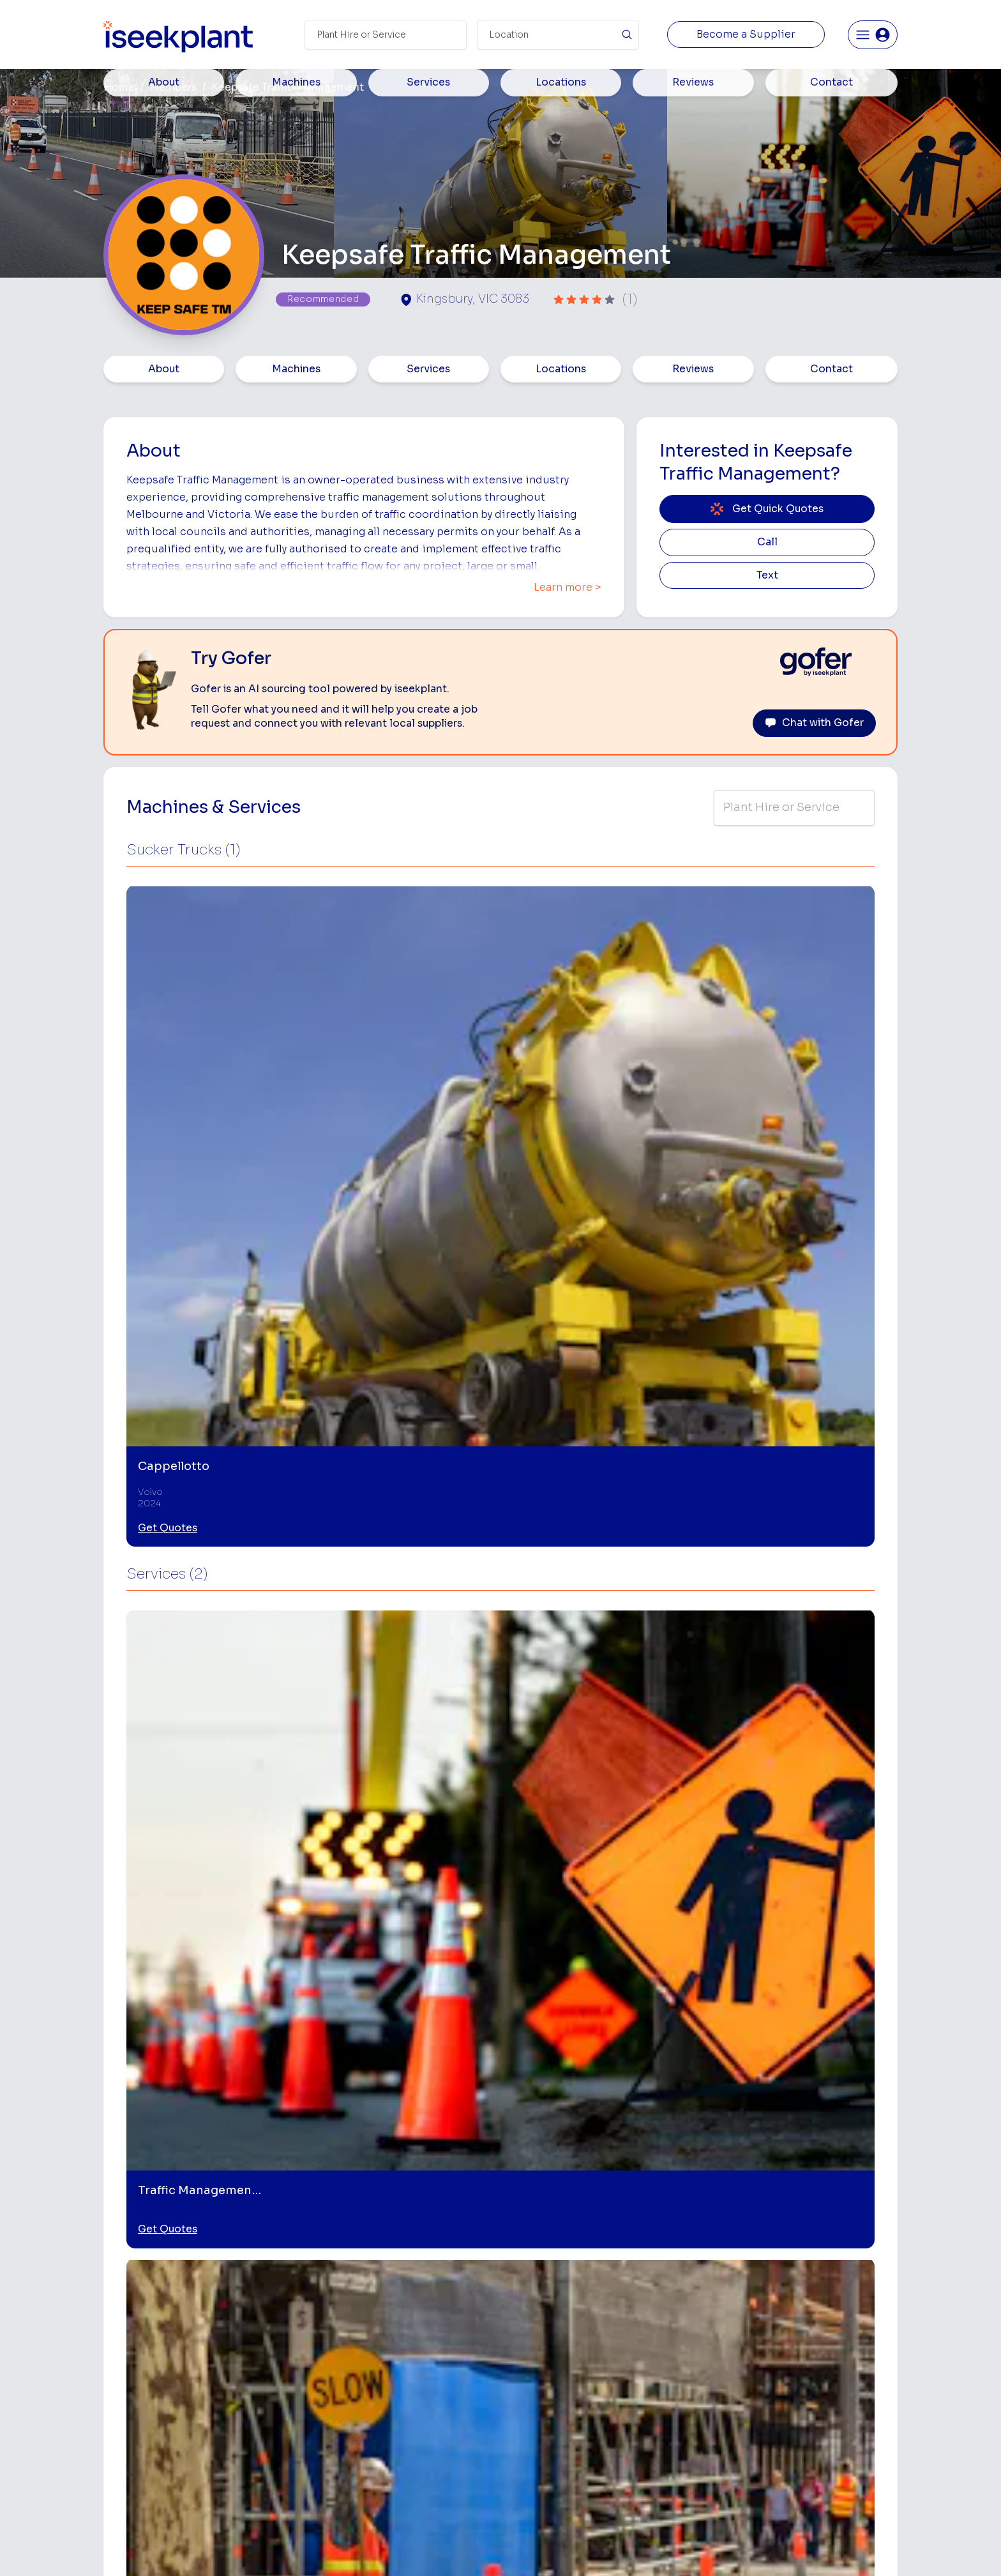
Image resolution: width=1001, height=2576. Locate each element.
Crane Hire (526, 2353)
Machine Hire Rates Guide (833, 2313)
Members (173, 87)
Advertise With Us (387, 2393)
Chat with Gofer (814, 722)
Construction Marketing (828, 2396)
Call (767, 542)
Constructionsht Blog (824, 2448)
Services (428, 369)
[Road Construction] (598, 2082)
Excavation (526, 2474)
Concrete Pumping (543, 2333)
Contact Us (373, 2494)
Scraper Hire (665, 2333)
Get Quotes (167, 1078)
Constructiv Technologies (404, 2433)
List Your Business (180, 2399)
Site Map (709, 2547)
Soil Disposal (666, 2474)
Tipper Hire (662, 2353)
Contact (831, 369)
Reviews (693, 369)
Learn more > (567, 587)
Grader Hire (528, 2433)
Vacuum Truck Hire (678, 2433)
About (163, 369)
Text (767, 575)
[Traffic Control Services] (201, 2082)
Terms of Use (296, 2547)
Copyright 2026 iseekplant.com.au (493, 2547)
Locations (561, 369)
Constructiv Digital (389, 2414)
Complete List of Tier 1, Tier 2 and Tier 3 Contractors (836, 2371)
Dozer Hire (526, 2373)
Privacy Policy (371, 2547)
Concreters (663, 2393)
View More (500, 2192)
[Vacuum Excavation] (797, 2082)
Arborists (658, 2373)
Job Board (800, 2293)
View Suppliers (381, 2353)
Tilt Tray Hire (529, 2454)
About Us (369, 2313)
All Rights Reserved (629, 2547)
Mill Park (140, 1896)
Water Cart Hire (537, 2414)
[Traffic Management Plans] (400, 2082)
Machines (296, 369)
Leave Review (264, 1768)
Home (119, 87)
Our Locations (379, 2373)
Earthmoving (665, 2313)
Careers (366, 2474)
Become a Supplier (745, 34)
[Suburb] (558, 34)
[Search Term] (385, 34)
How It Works (378, 2333)
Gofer (361, 2454)
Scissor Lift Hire (672, 2454)
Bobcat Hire (529, 2293)
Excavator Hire (534, 2393)
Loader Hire (663, 2293)
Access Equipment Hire (553, 2313)
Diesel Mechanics (676, 2414)
